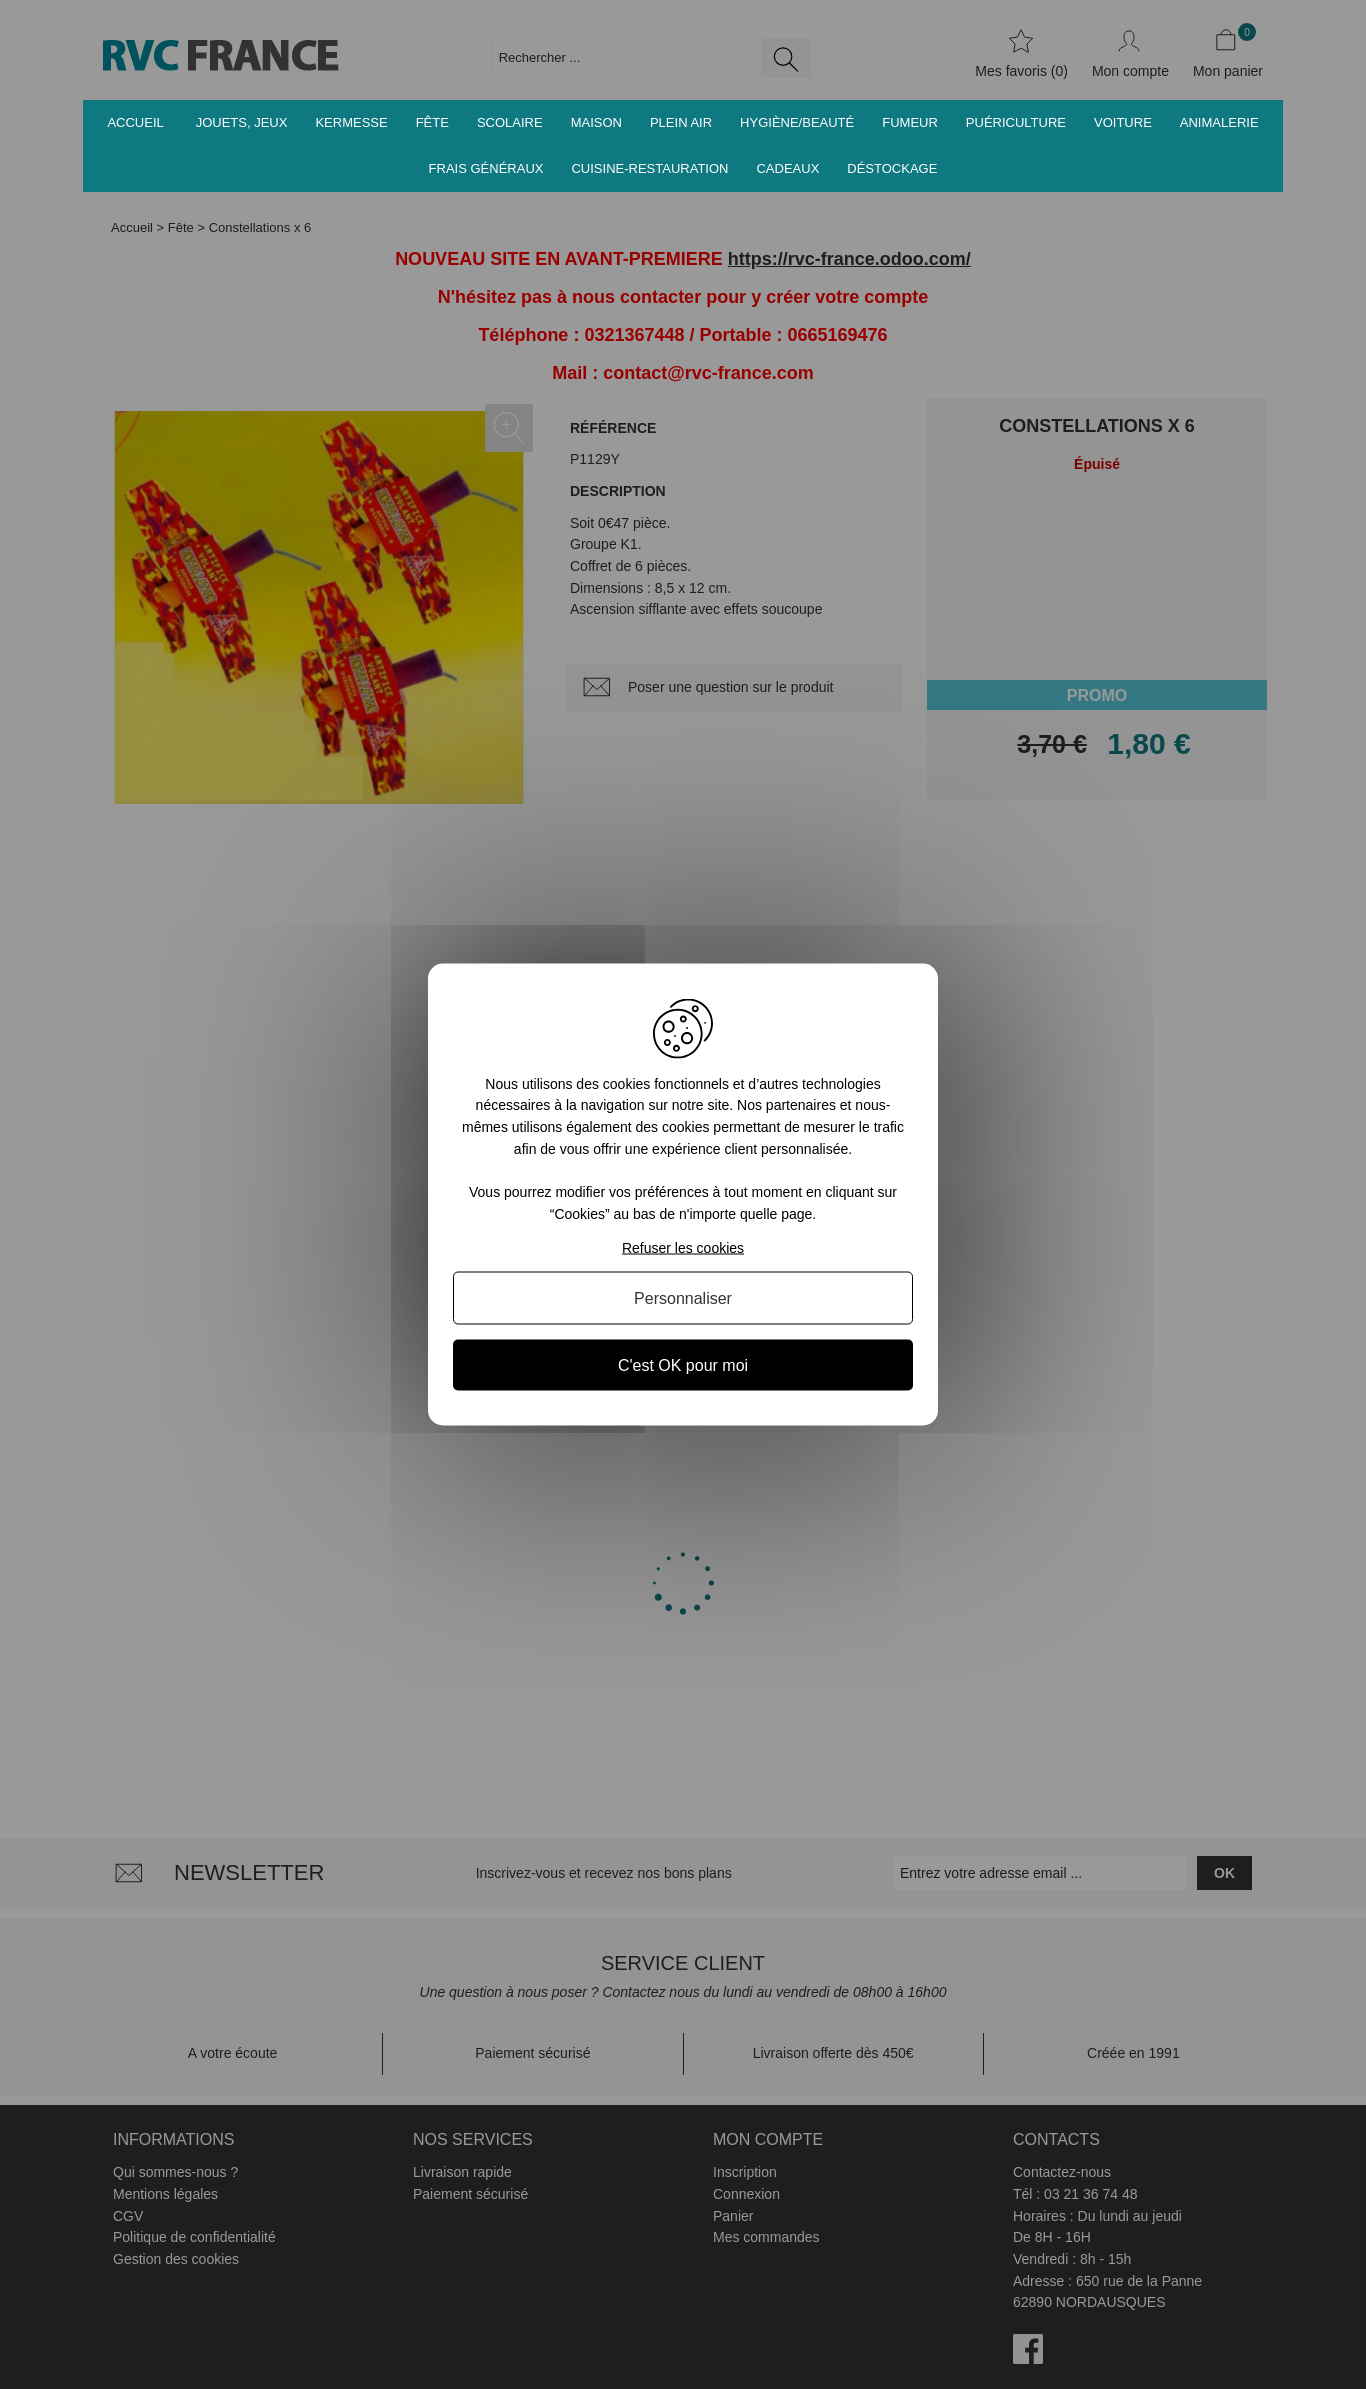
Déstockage (892, 168)
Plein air (681, 122)
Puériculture (1016, 122)
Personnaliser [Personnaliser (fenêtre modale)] (683, 1298)
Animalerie (1219, 122)
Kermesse (351, 122)
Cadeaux (787, 168)
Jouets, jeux (242, 122)
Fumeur (910, 122)
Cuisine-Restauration (649, 168)
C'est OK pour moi (683, 1365)
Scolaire (510, 122)
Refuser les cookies (683, 1248)
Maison (596, 122)
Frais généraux (486, 168)
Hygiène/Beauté (797, 122)
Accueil (135, 122)
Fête (432, 122)
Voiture (1123, 122)
